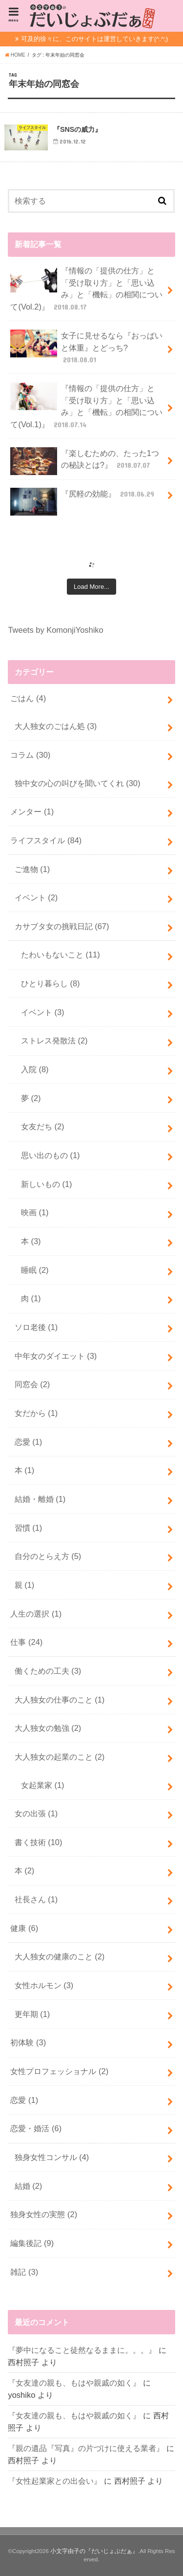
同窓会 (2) (32, 1384)
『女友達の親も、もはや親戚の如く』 (74, 2382)
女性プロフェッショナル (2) (59, 2071)
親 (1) (25, 1584)
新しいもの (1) (46, 1184)
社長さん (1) (36, 1899)
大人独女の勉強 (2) (48, 1728)
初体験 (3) (28, 2042)
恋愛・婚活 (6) (35, 2128)
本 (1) (25, 1470)
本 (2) (25, 1870)
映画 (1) (35, 1212)
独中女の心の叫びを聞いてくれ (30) (78, 783)
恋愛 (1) (28, 1441)
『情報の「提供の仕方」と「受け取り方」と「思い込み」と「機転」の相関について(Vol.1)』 (86, 406)
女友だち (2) (42, 1126)
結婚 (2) (28, 2185)
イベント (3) (42, 1012)
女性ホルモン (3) (44, 1985)
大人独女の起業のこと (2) (60, 1756)
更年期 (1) (32, 2014)
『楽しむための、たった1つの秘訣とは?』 (84, 461)
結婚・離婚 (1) (40, 1499)
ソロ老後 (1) (36, 1327)
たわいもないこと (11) (60, 954)
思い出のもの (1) (50, 1155)
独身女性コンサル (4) (52, 2157)
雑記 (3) (24, 2271)
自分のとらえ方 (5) (48, 1556)
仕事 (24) (26, 1642)
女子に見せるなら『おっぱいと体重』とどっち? (86, 347)
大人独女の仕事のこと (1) (60, 1699)
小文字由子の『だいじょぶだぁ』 (94, 2551)
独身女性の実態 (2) (43, 2214)
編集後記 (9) (32, 2243)
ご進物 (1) (32, 869)
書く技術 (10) (38, 1842)
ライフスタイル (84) (45, 840)
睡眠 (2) (35, 1270)
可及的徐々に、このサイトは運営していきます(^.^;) (94, 38)
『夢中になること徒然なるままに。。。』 (82, 2350)
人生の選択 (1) (35, 1613)
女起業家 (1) (42, 1785)
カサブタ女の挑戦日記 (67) (62, 926)
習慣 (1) (28, 1527)
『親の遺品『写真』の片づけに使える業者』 (86, 2448)
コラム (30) (30, 754)
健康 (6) (24, 1928)
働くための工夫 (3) (48, 1670)
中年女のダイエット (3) (56, 1355)
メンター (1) (32, 811)
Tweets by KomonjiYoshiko (55, 629)
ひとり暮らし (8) (50, 983)
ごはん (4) (28, 698)
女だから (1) (36, 1413)
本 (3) (31, 1241)
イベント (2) (36, 897)
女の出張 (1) (36, 1813)
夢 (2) (31, 1098)
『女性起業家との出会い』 (55, 2480)
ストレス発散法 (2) (54, 1040)
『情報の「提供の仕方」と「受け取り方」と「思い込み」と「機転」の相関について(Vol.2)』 (86, 288)
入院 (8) (35, 1069)
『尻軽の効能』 (83, 498)
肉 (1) (31, 1298)
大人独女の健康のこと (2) (60, 1956)
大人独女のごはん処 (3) (56, 726)
